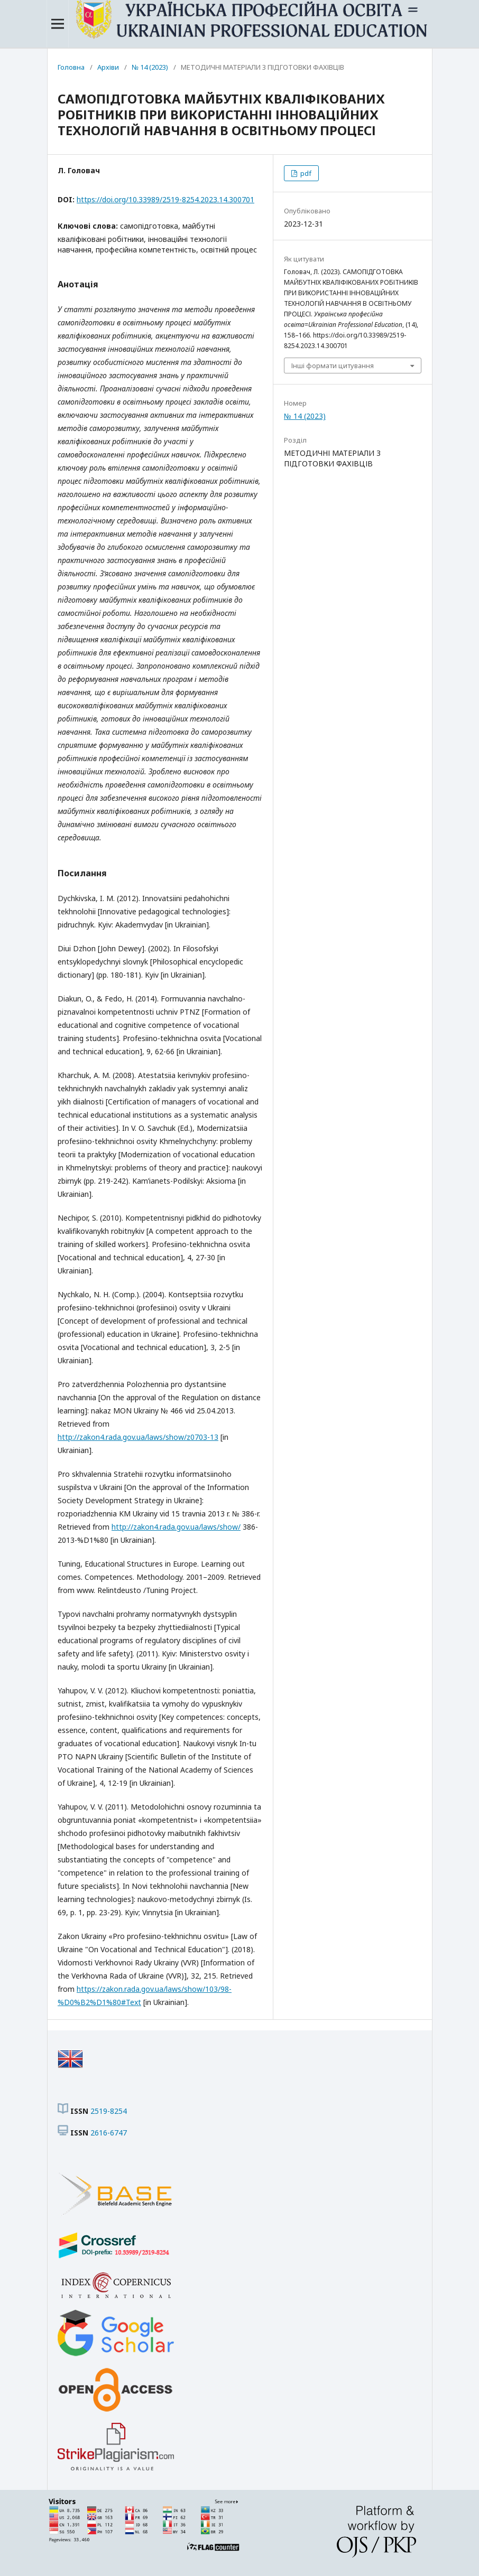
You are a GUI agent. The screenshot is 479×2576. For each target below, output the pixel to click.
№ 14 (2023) (150, 67)
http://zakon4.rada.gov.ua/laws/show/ (176, 1527)
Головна (71, 67)
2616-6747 (108, 2133)
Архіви (108, 67)
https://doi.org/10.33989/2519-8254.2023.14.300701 (165, 199)
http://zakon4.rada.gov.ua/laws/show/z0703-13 (138, 1437)
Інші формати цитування (332, 365)
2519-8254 (108, 2111)
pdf (305, 173)
